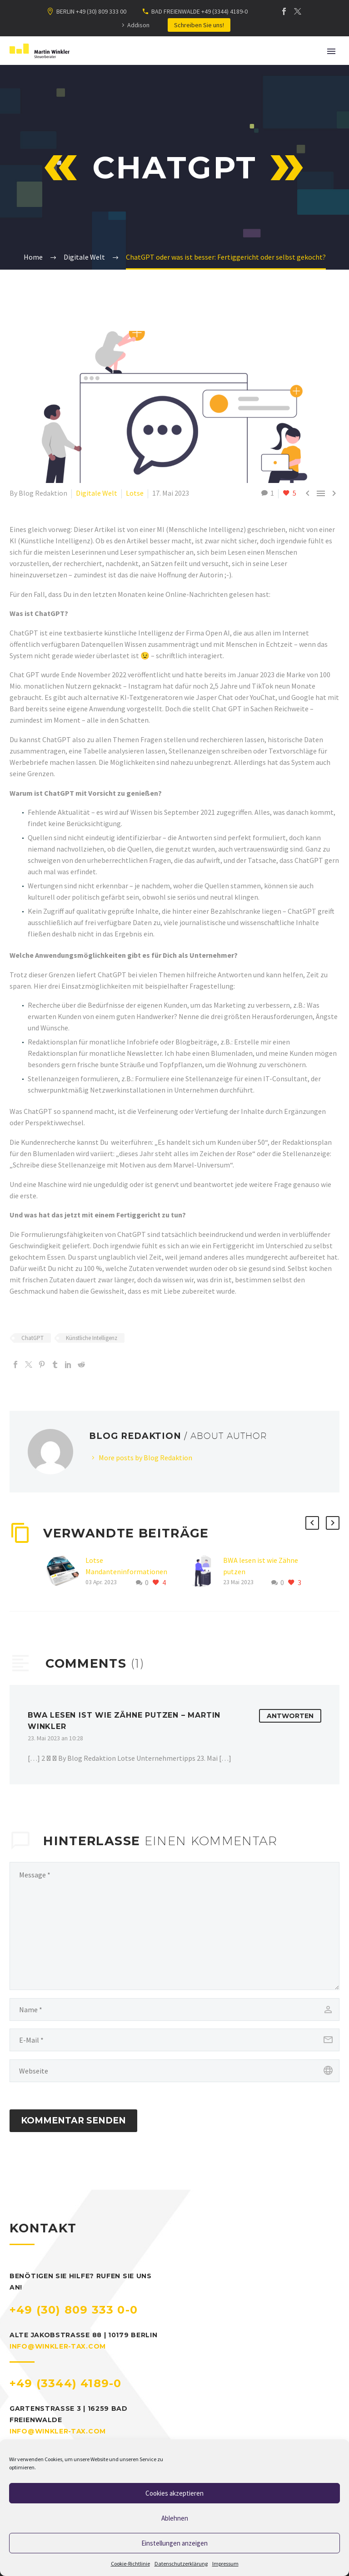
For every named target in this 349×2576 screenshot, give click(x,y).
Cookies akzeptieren (174, 2493)
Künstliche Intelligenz (91, 1338)
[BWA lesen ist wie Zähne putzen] (203, 1572)
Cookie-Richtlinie (130, 2563)
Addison (138, 25)
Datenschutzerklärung (181, 2563)
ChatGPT (32, 1338)
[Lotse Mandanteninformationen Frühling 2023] (65, 1572)
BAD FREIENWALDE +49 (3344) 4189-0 (199, 11)
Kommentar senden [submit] (73, 2120)
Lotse (135, 492)
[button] (312, 1523)
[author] (174, 2009)
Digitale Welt (96, 492)
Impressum (225, 2563)
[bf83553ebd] (174, 1926)
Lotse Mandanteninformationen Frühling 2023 (126, 1571)
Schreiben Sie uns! (199, 25)
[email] (174, 2040)
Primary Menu (331, 51)
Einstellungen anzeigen (174, 2543)
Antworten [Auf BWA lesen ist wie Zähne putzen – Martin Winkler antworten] (290, 1716)
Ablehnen (174, 2518)
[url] (174, 2070)
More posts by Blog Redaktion (145, 1457)
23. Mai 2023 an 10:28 (55, 1738)
